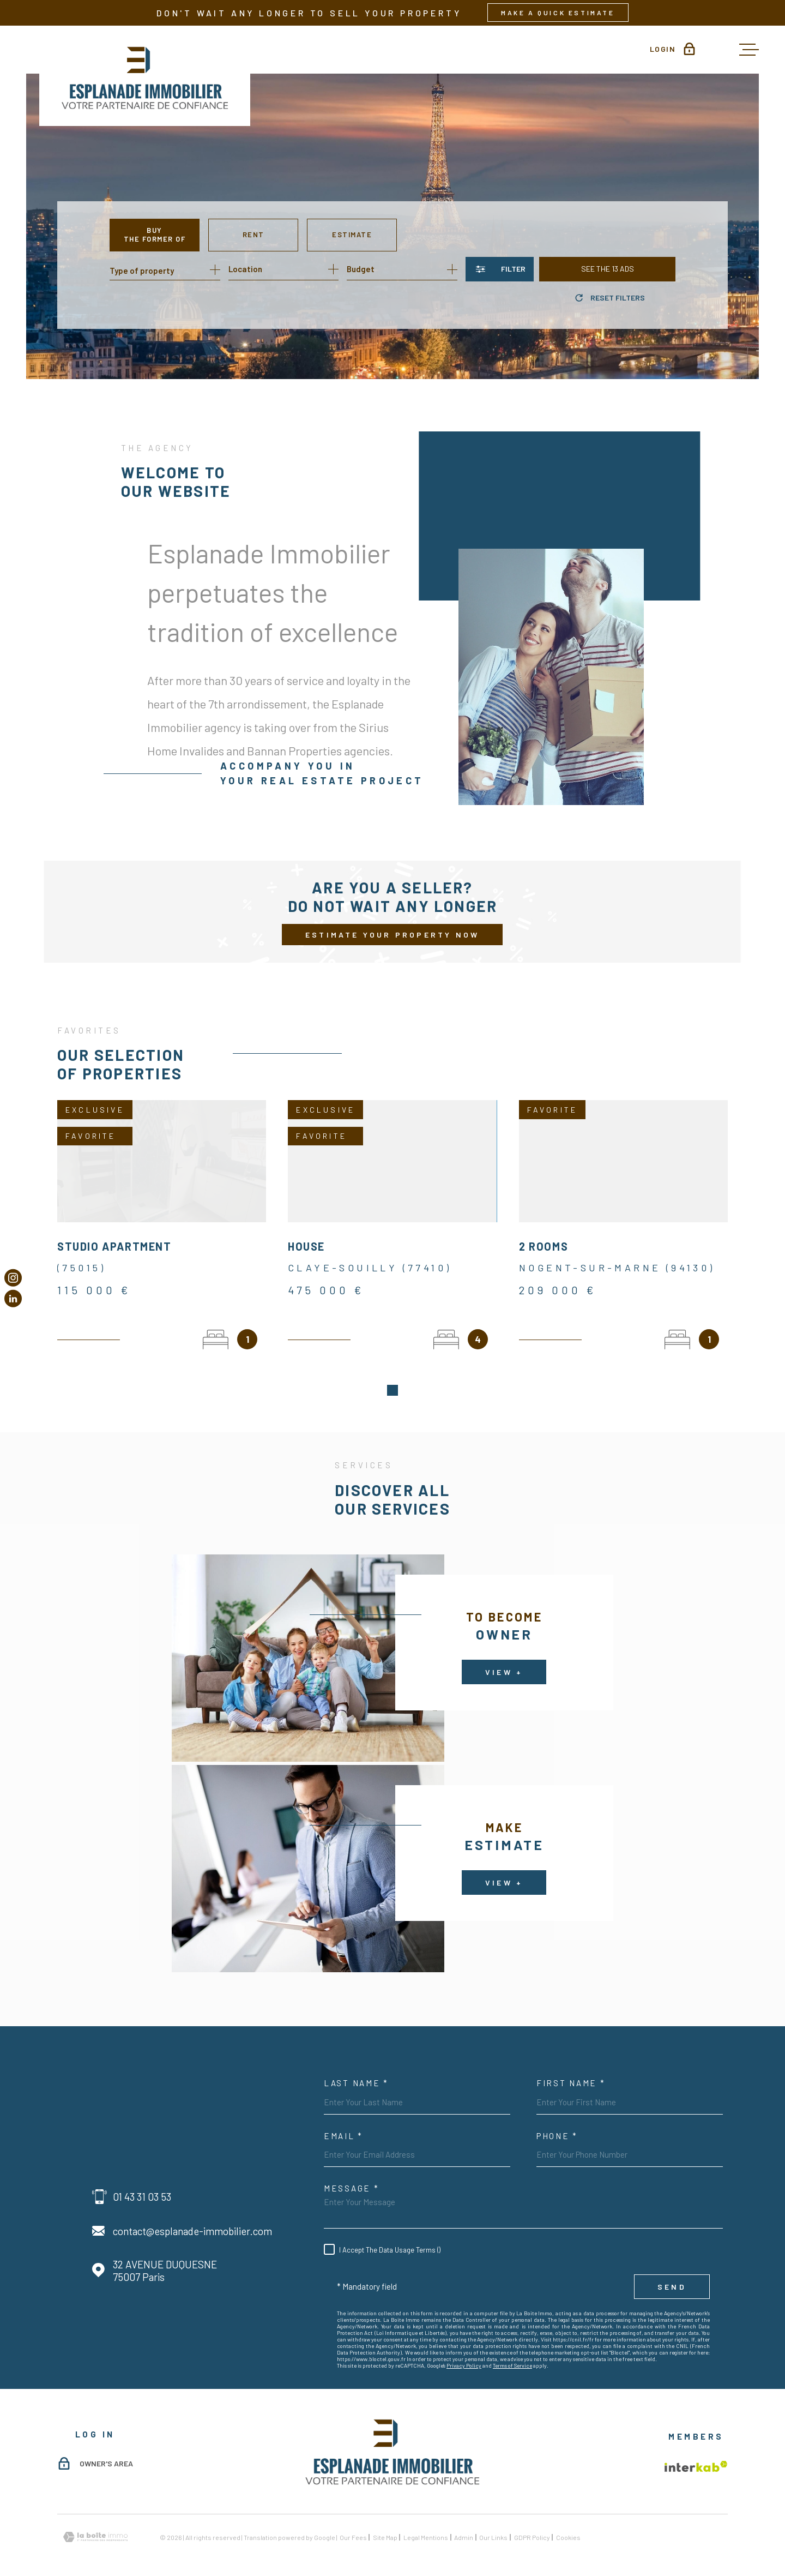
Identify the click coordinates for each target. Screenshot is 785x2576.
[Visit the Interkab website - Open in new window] (696, 2453)
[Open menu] (749, 49)
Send (671, 2273)
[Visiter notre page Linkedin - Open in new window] (13, 1298)
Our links (493, 2524)
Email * (343, 2123)
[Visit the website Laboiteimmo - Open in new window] (95, 2524)
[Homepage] (144, 75)
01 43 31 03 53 (142, 2183)
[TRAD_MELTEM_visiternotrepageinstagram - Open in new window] (13, 1277)
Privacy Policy (463, 2352)
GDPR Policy (532, 2524)
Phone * (557, 2123)
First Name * (570, 2070)
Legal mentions (425, 2524)
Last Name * (356, 2070)
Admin (463, 2524)
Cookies (568, 2524)
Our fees (353, 2524)
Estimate (352, 234)
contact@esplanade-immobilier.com (192, 2218)
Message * (351, 2175)
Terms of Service (512, 2352)
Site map (385, 2524)
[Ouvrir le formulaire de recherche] (500, 269)
